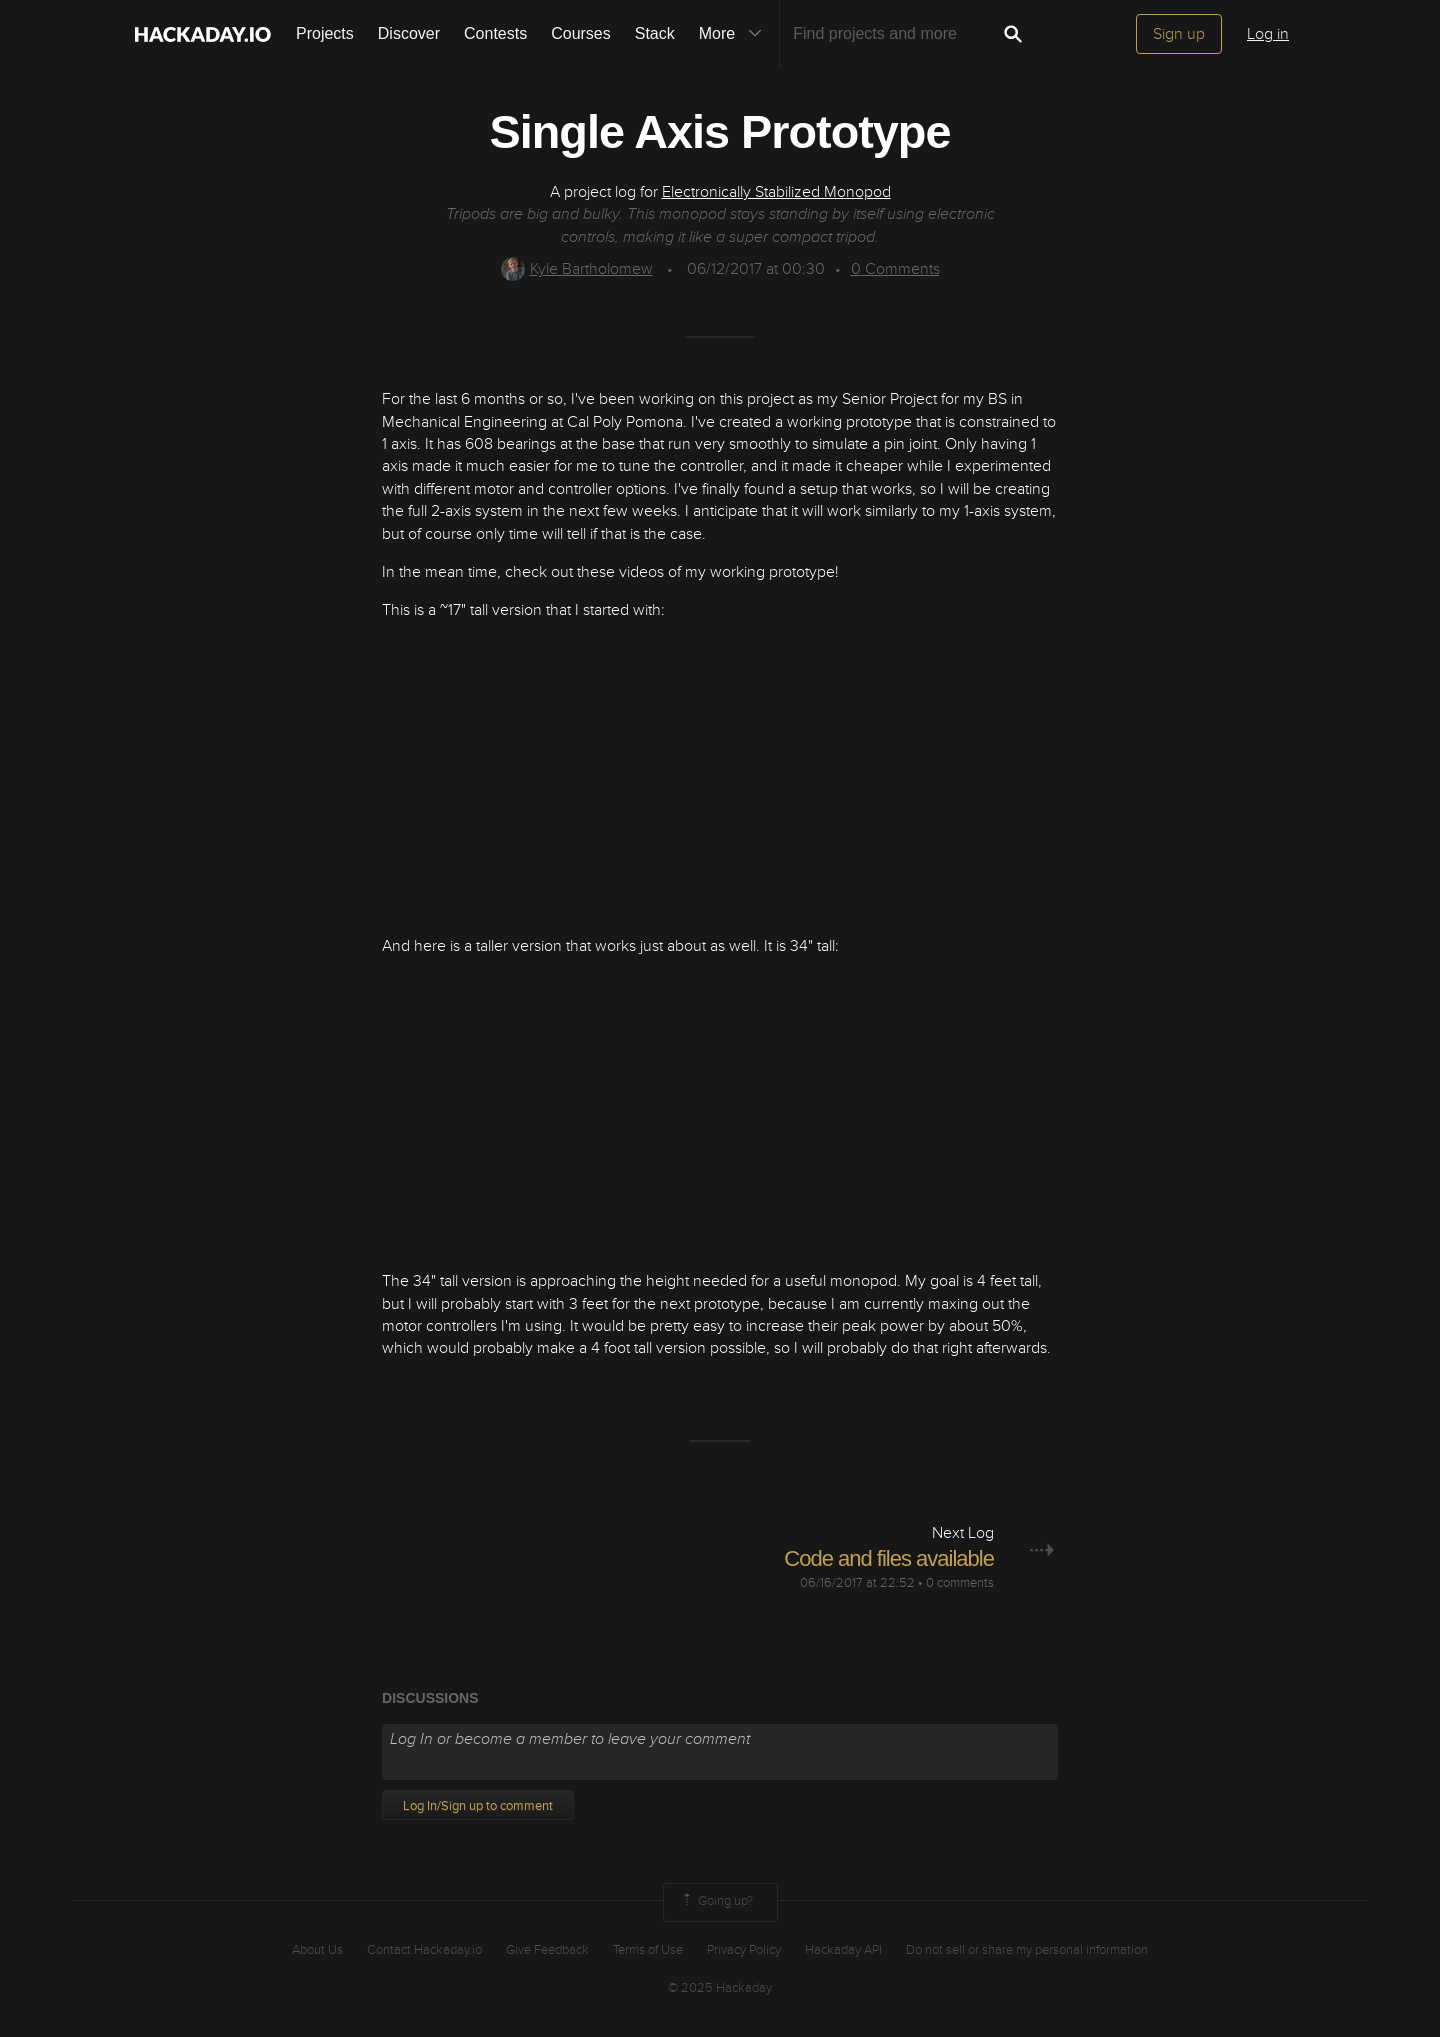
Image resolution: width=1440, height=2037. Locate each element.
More (735, 34)
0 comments (960, 1583)
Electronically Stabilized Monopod (776, 192)
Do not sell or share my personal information (1027, 1950)
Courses (581, 33)
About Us (317, 1950)
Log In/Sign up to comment (478, 1806)
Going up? (716, 1902)
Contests (495, 33)
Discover (409, 33)
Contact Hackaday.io (424, 1950)
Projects (325, 33)
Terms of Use (648, 1950)
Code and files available (889, 1558)
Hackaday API (843, 1950)
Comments (895, 269)
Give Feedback (547, 1950)
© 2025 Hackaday (720, 1988)
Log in (1268, 34)
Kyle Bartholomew (577, 269)
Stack (655, 33)
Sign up (1179, 34)
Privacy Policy (744, 1950)
